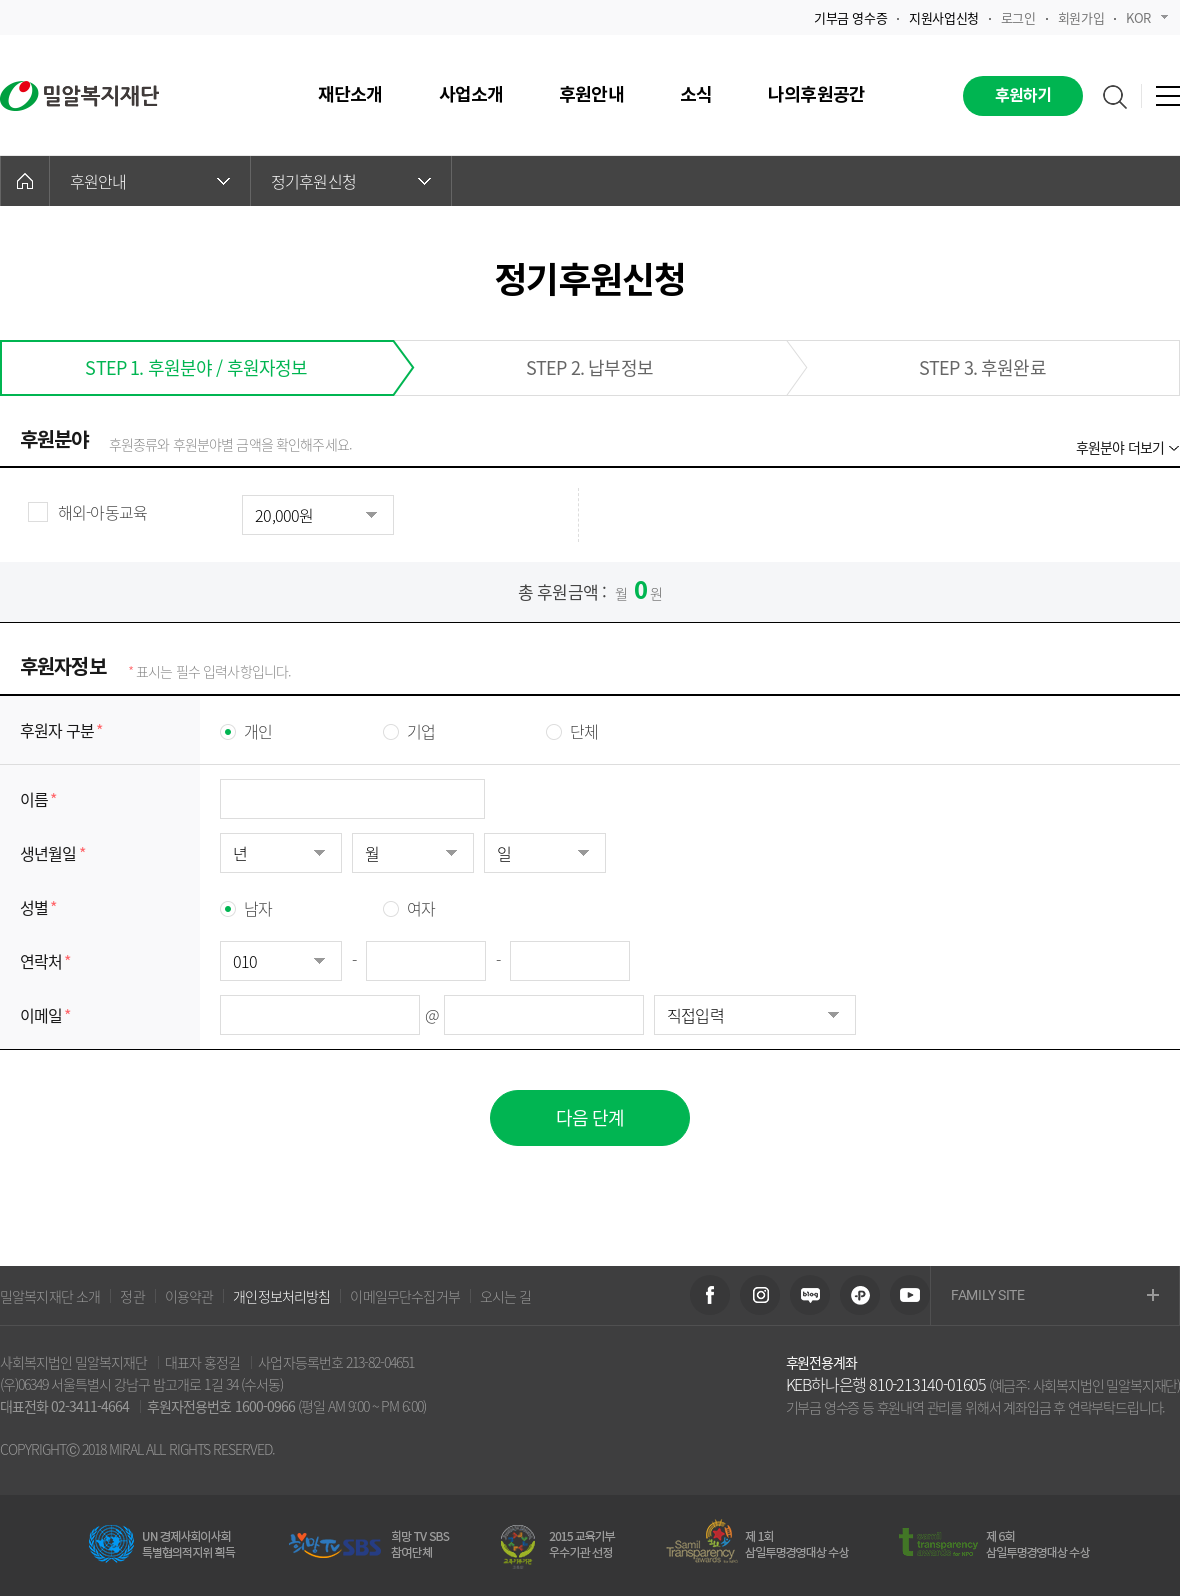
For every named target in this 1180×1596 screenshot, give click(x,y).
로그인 (1018, 17)
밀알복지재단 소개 (50, 1296)
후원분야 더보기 (1120, 447)
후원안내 (150, 181)
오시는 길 (506, 1296)
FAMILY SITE (1055, 1296)
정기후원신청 (351, 181)
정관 (132, 1296)
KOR (1147, 17)
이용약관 (189, 1296)
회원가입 (1081, 17)
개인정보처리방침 (281, 1296)
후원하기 (1023, 96)
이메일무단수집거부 (404, 1296)
